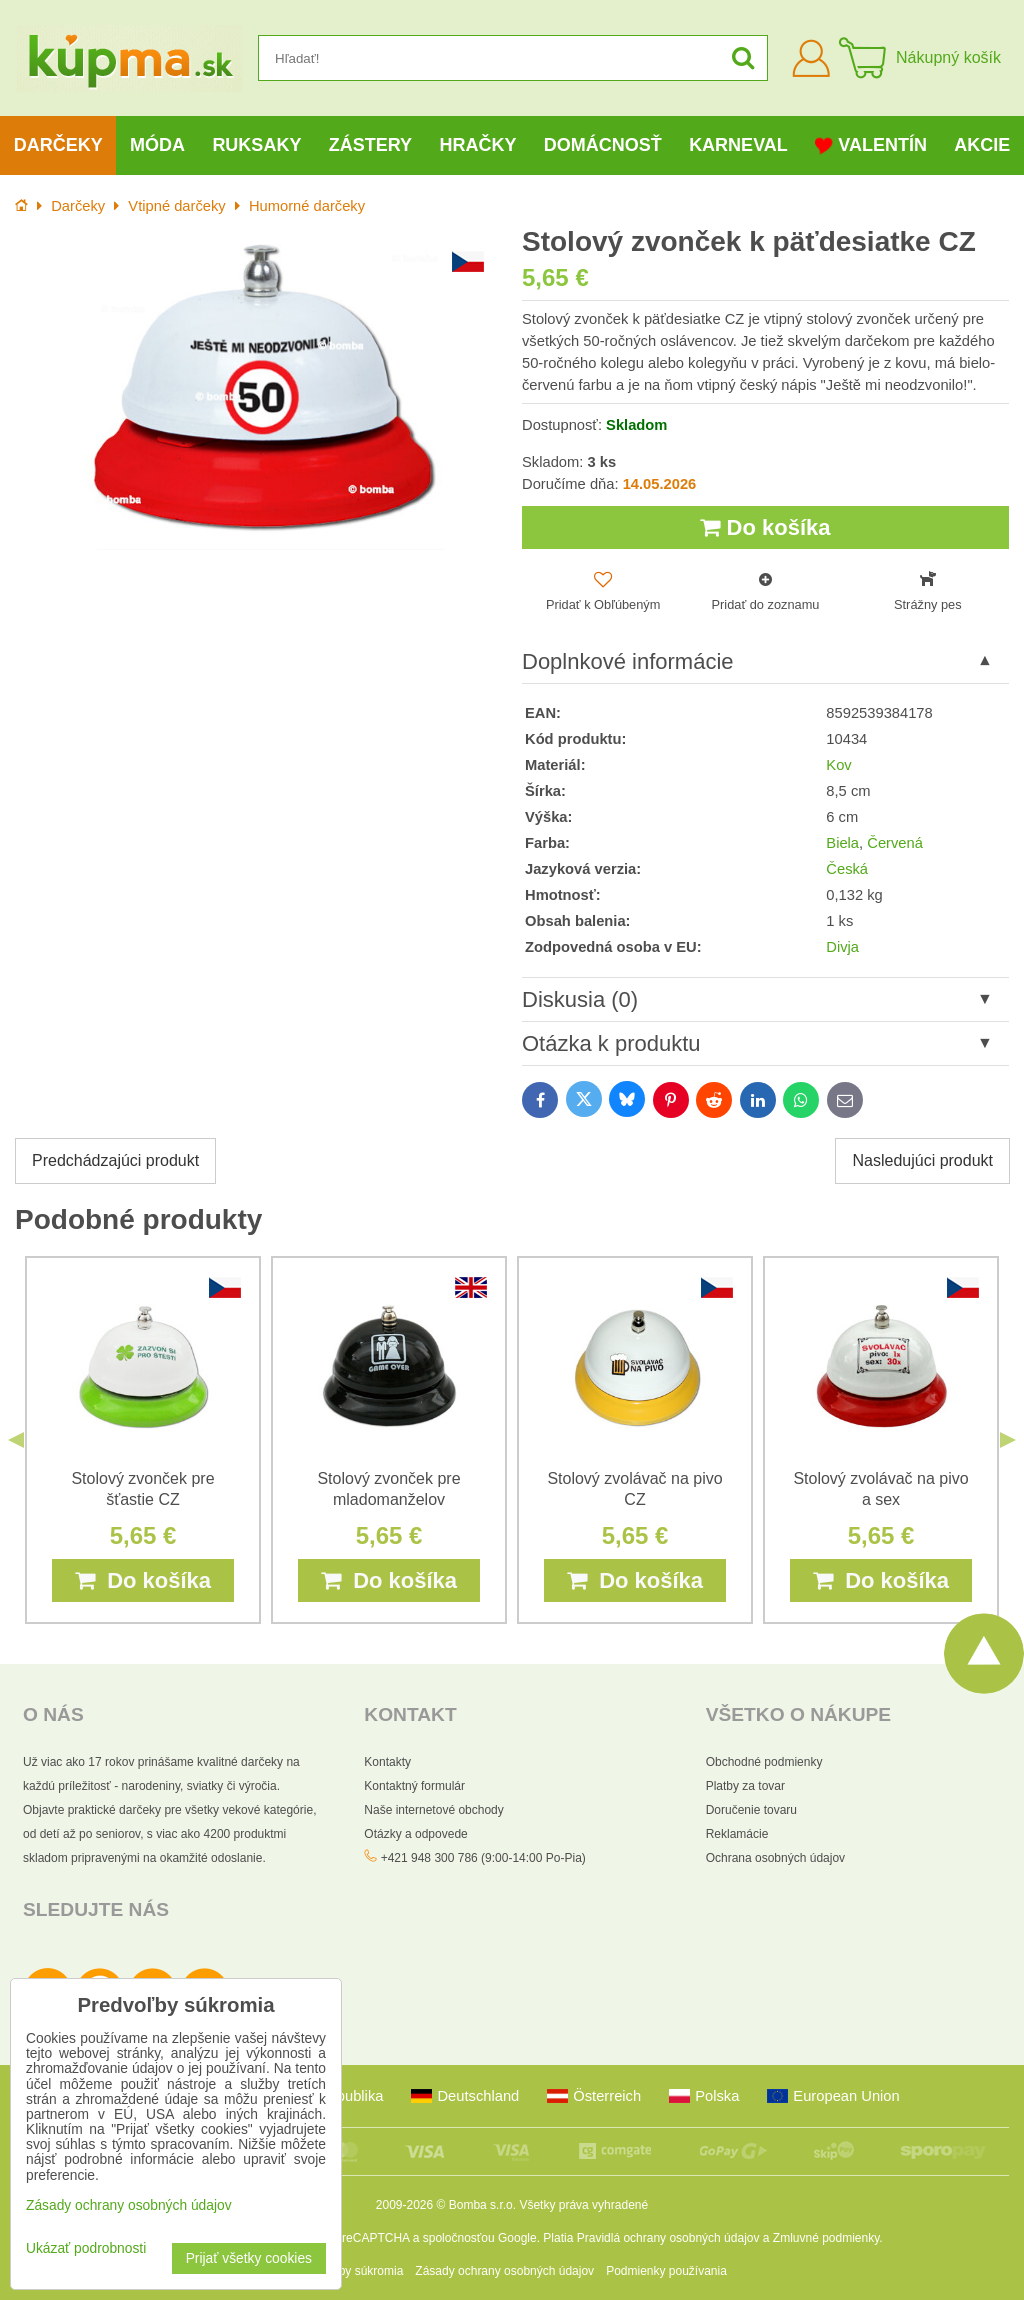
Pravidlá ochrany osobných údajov (668, 2238)
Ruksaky (256, 145)
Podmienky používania (666, 2271)
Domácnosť (603, 145)
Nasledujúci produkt (922, 1160)
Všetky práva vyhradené (583, 2205)
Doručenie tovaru (751, 1810)
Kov (838, 765)
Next (1008, 1440)
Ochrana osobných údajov (775, 1858)
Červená (895, 843)
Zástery (370, 145)
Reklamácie (737, 1834)
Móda (157, 145)
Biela (842, 843)
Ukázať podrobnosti (86, 2248)
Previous (16, 1440)
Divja (842, 947)
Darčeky (58, 145)
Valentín (871, 145)
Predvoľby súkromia (350, 2271)
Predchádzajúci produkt (115, 1160)
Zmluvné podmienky (826, 2238)
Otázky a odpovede (415, 1834)
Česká (847, 869)
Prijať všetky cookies (249, 2258)
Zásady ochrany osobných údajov (504, 2271)
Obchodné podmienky (764, 1762)
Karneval (738, 145)
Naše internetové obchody (433, 1810)
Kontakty (387, 1762)
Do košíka (765, 527)
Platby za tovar (745, 1786)
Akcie (982, 145)
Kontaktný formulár (414, 1786)
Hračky (477, 145)
